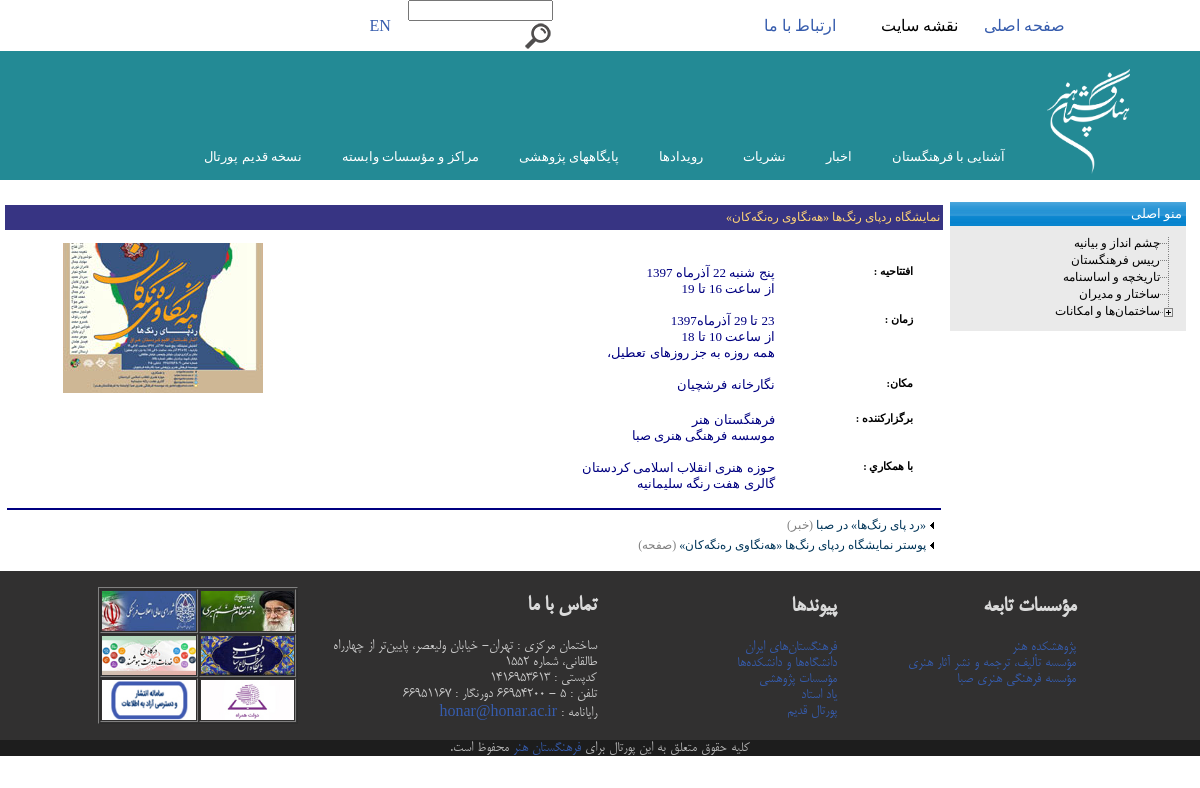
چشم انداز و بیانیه (1117, 243)
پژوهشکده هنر (1044, 647)
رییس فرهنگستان (1115, 260)
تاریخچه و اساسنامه (1111, 277)
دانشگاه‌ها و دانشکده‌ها (787, 663)
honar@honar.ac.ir (498, 713)
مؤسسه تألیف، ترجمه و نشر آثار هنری (992, 663)
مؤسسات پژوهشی (798, 679)
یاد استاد (819, 695)
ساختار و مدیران (1119, 294)
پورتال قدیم (812, 711)
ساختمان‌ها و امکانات (1107, 311)
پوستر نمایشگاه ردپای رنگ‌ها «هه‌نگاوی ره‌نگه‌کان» (782, 545)
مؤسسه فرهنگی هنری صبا (1016, 679)
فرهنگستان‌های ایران (791, 647)
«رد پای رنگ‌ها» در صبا (869, 525)
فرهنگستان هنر (545, 748)
